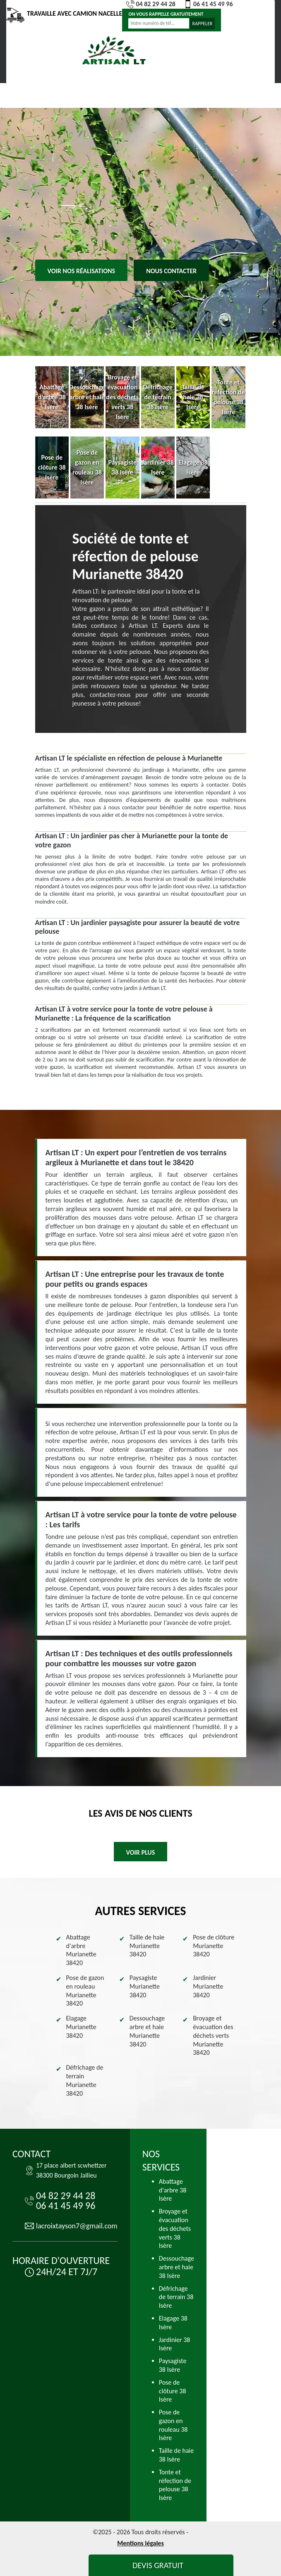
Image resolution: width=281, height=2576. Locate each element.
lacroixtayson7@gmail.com (77, 2225)
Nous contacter (171, 271)
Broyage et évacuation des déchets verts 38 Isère (175, 2228)
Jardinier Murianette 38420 (208, 1986)
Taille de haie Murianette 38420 (147, 1945)
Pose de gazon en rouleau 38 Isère (173, 2425)
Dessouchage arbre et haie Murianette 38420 (147, 2031)
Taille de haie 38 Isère (176, 2455)
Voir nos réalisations (81, 271)
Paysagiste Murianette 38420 (145, 1986)
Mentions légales (140, 2543)
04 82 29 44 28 (150, 4)
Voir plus (140, 1852)
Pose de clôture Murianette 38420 (213, 1945)
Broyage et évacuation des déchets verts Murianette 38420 (213, 2035)
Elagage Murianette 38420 (81, 2026)
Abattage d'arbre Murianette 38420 (81, 1950)
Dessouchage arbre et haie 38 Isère (176, 2267)
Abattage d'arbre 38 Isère (173, 2190)
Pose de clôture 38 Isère (172, 2391)
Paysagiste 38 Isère (173, 2365)
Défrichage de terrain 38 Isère (176, 2297)
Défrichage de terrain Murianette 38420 (84, 2080)
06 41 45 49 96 (208, 4)
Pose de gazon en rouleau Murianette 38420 (85, 1990)
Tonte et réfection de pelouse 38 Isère (175, 2485)
